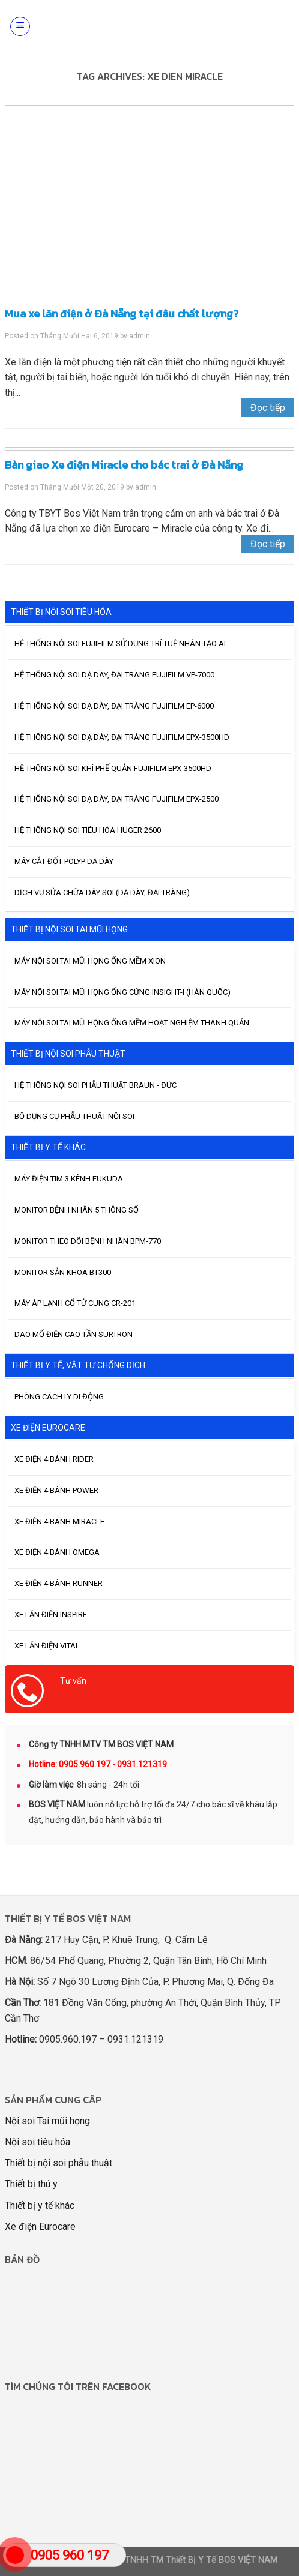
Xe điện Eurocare (40, 2226)
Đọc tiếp (267, 407)
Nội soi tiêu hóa (37, 2142)
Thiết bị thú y (31, 2184)
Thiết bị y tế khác (39, 2205)
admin (139, 336)
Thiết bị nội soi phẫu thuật (58, 2163)
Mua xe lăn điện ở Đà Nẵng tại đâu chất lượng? (121, 313)
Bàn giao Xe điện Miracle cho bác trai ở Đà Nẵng (124, 465)
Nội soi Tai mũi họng (47, 2121)
